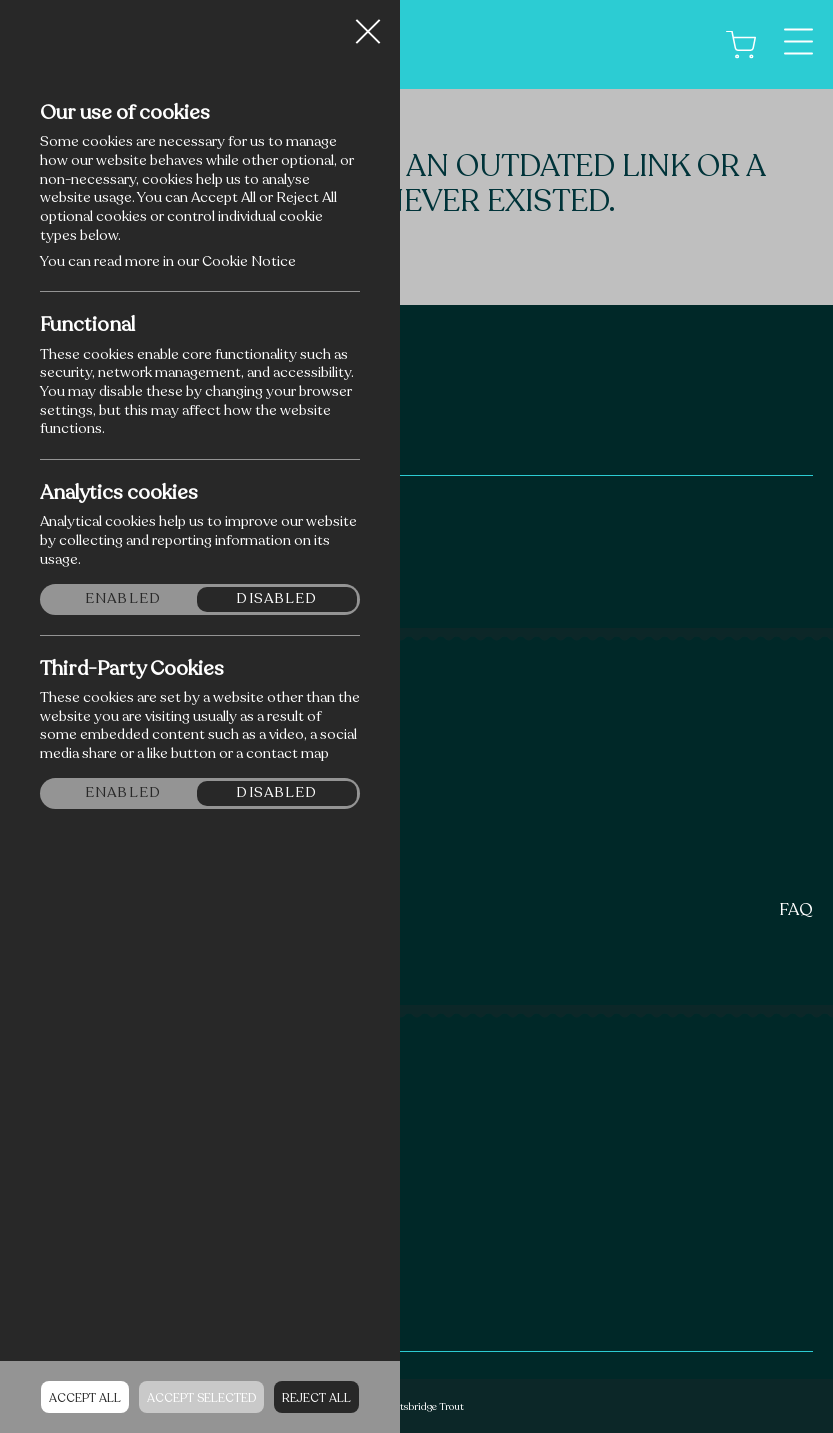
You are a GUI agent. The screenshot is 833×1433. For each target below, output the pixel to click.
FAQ (796, 909)
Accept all (85, 1398)
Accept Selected (201, 1398)
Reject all (316, 1398)
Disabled (276, 599)
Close (368, 24)
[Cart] (741, 44)
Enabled (123, 599)
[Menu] (798, 41)
